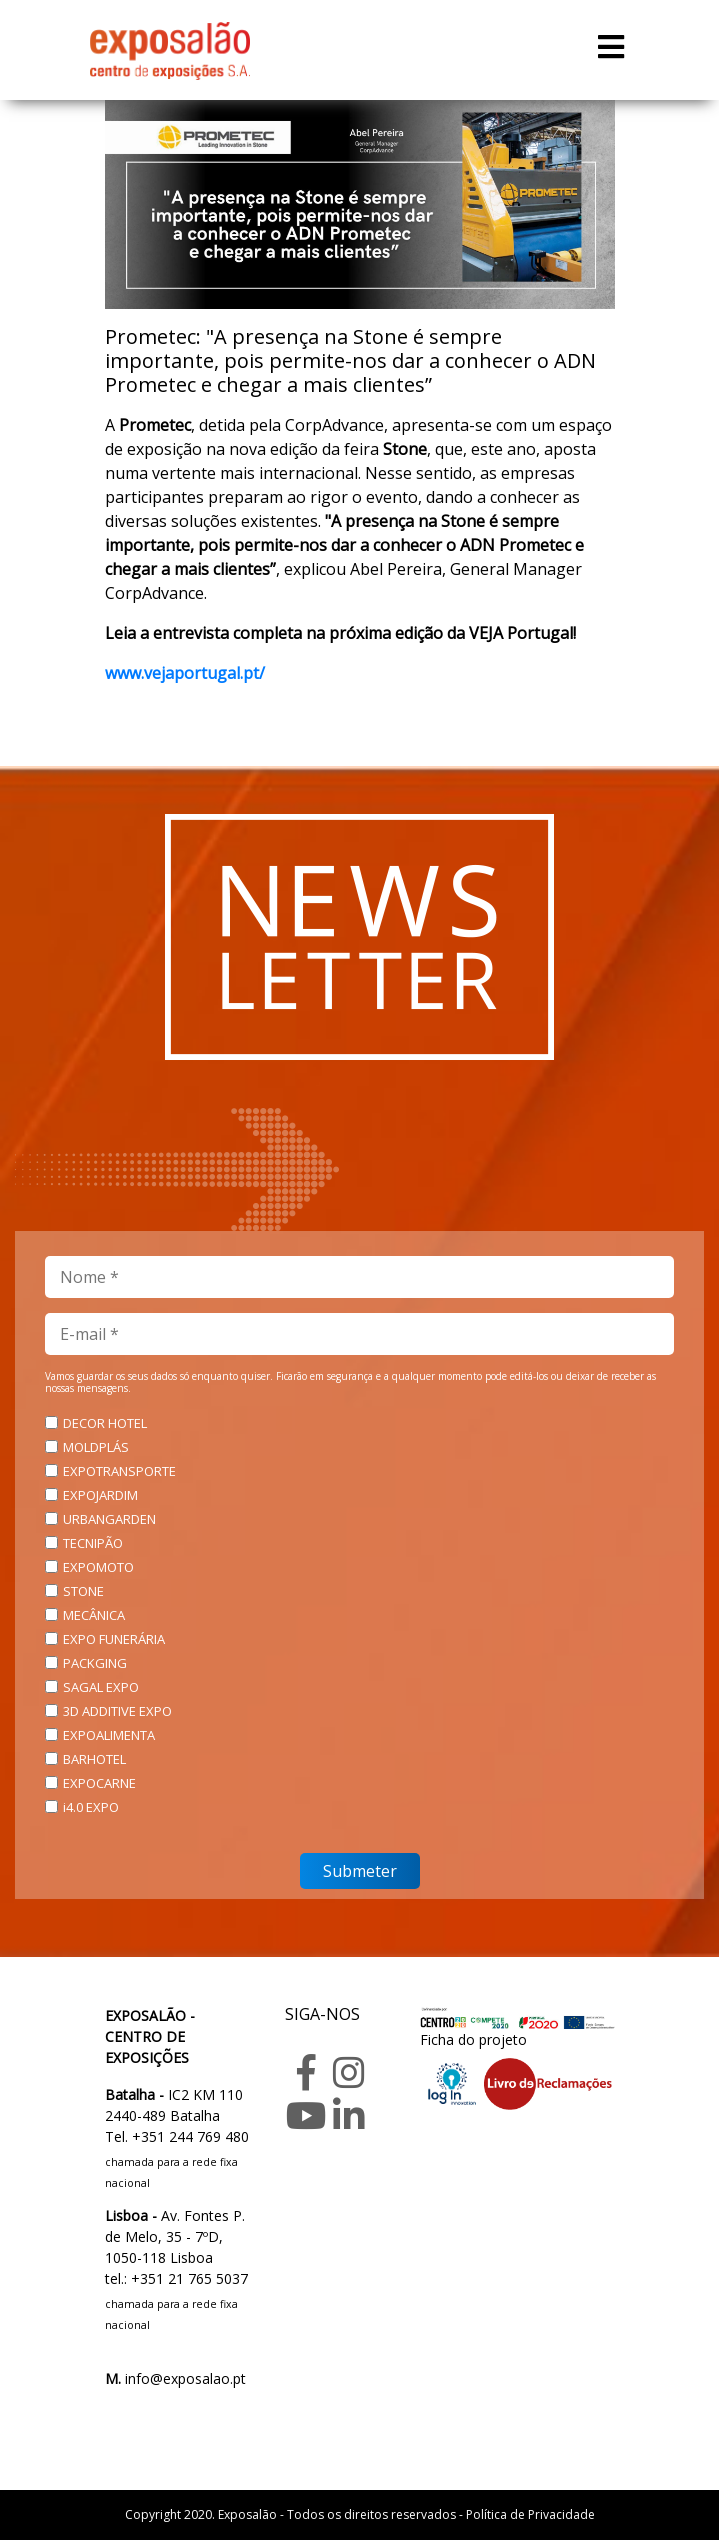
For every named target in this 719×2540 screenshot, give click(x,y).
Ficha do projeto (473, 2039)
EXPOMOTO (98, 1567)
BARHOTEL (94, 1759)
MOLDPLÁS (96, 1447)
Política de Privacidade (530, 2514)
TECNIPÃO (93, 1543)
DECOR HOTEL (105, 1423)
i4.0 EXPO (91, 1807)
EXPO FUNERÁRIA (114, 1639)
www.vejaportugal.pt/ (185, 673)
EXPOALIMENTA (109, 1735)
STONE (83, 1591)
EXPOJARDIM (100, 1495)
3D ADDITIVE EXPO (117, 1711)
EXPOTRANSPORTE (119, 1471)
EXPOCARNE (99, 1783)
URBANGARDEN (109, 1519)
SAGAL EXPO (101, 1687)
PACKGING (95, 1663)
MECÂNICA (94, 1615)
